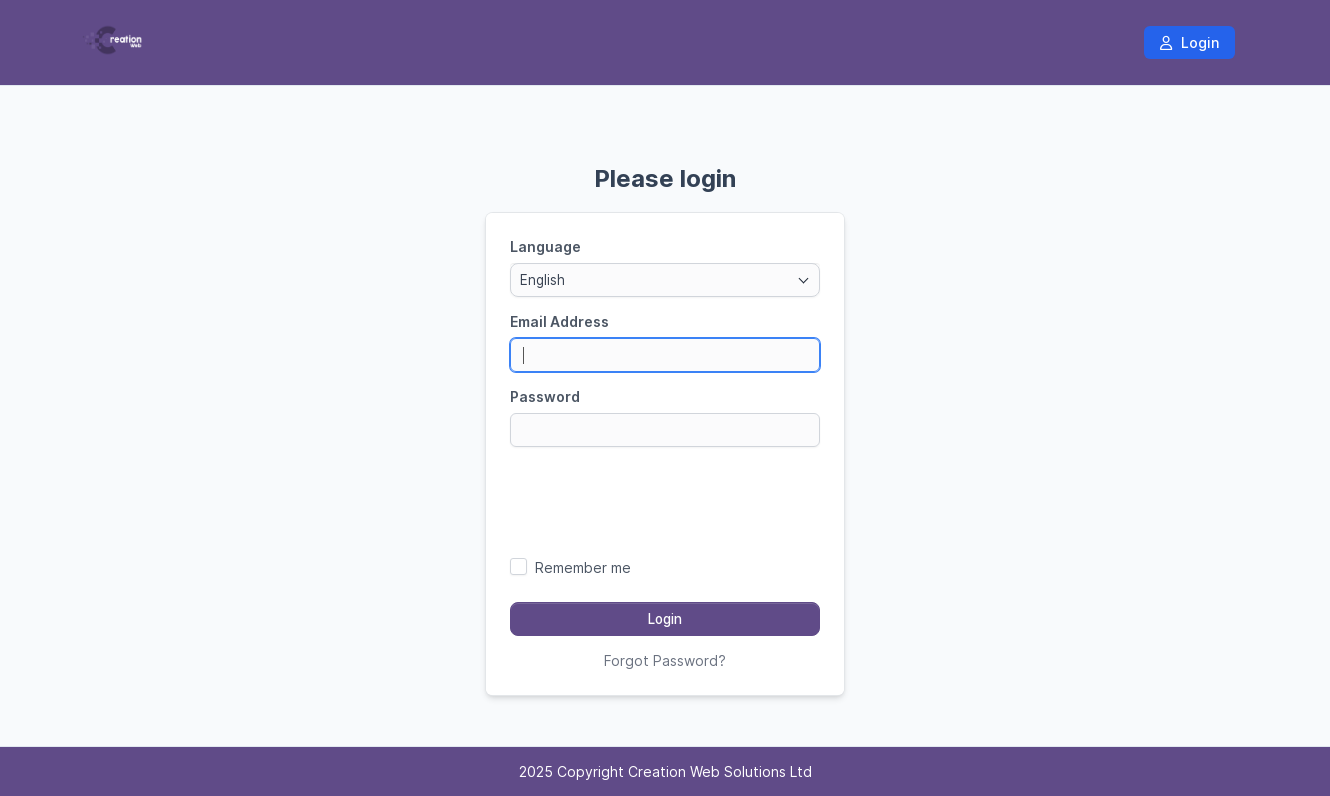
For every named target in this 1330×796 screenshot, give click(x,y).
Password (545, 396)
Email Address (559, 321)
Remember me (583, 567)
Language (545, 246)
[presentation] (665, 501)
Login (1189, 42)
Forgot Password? (665, 660)
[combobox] (665, 280)
